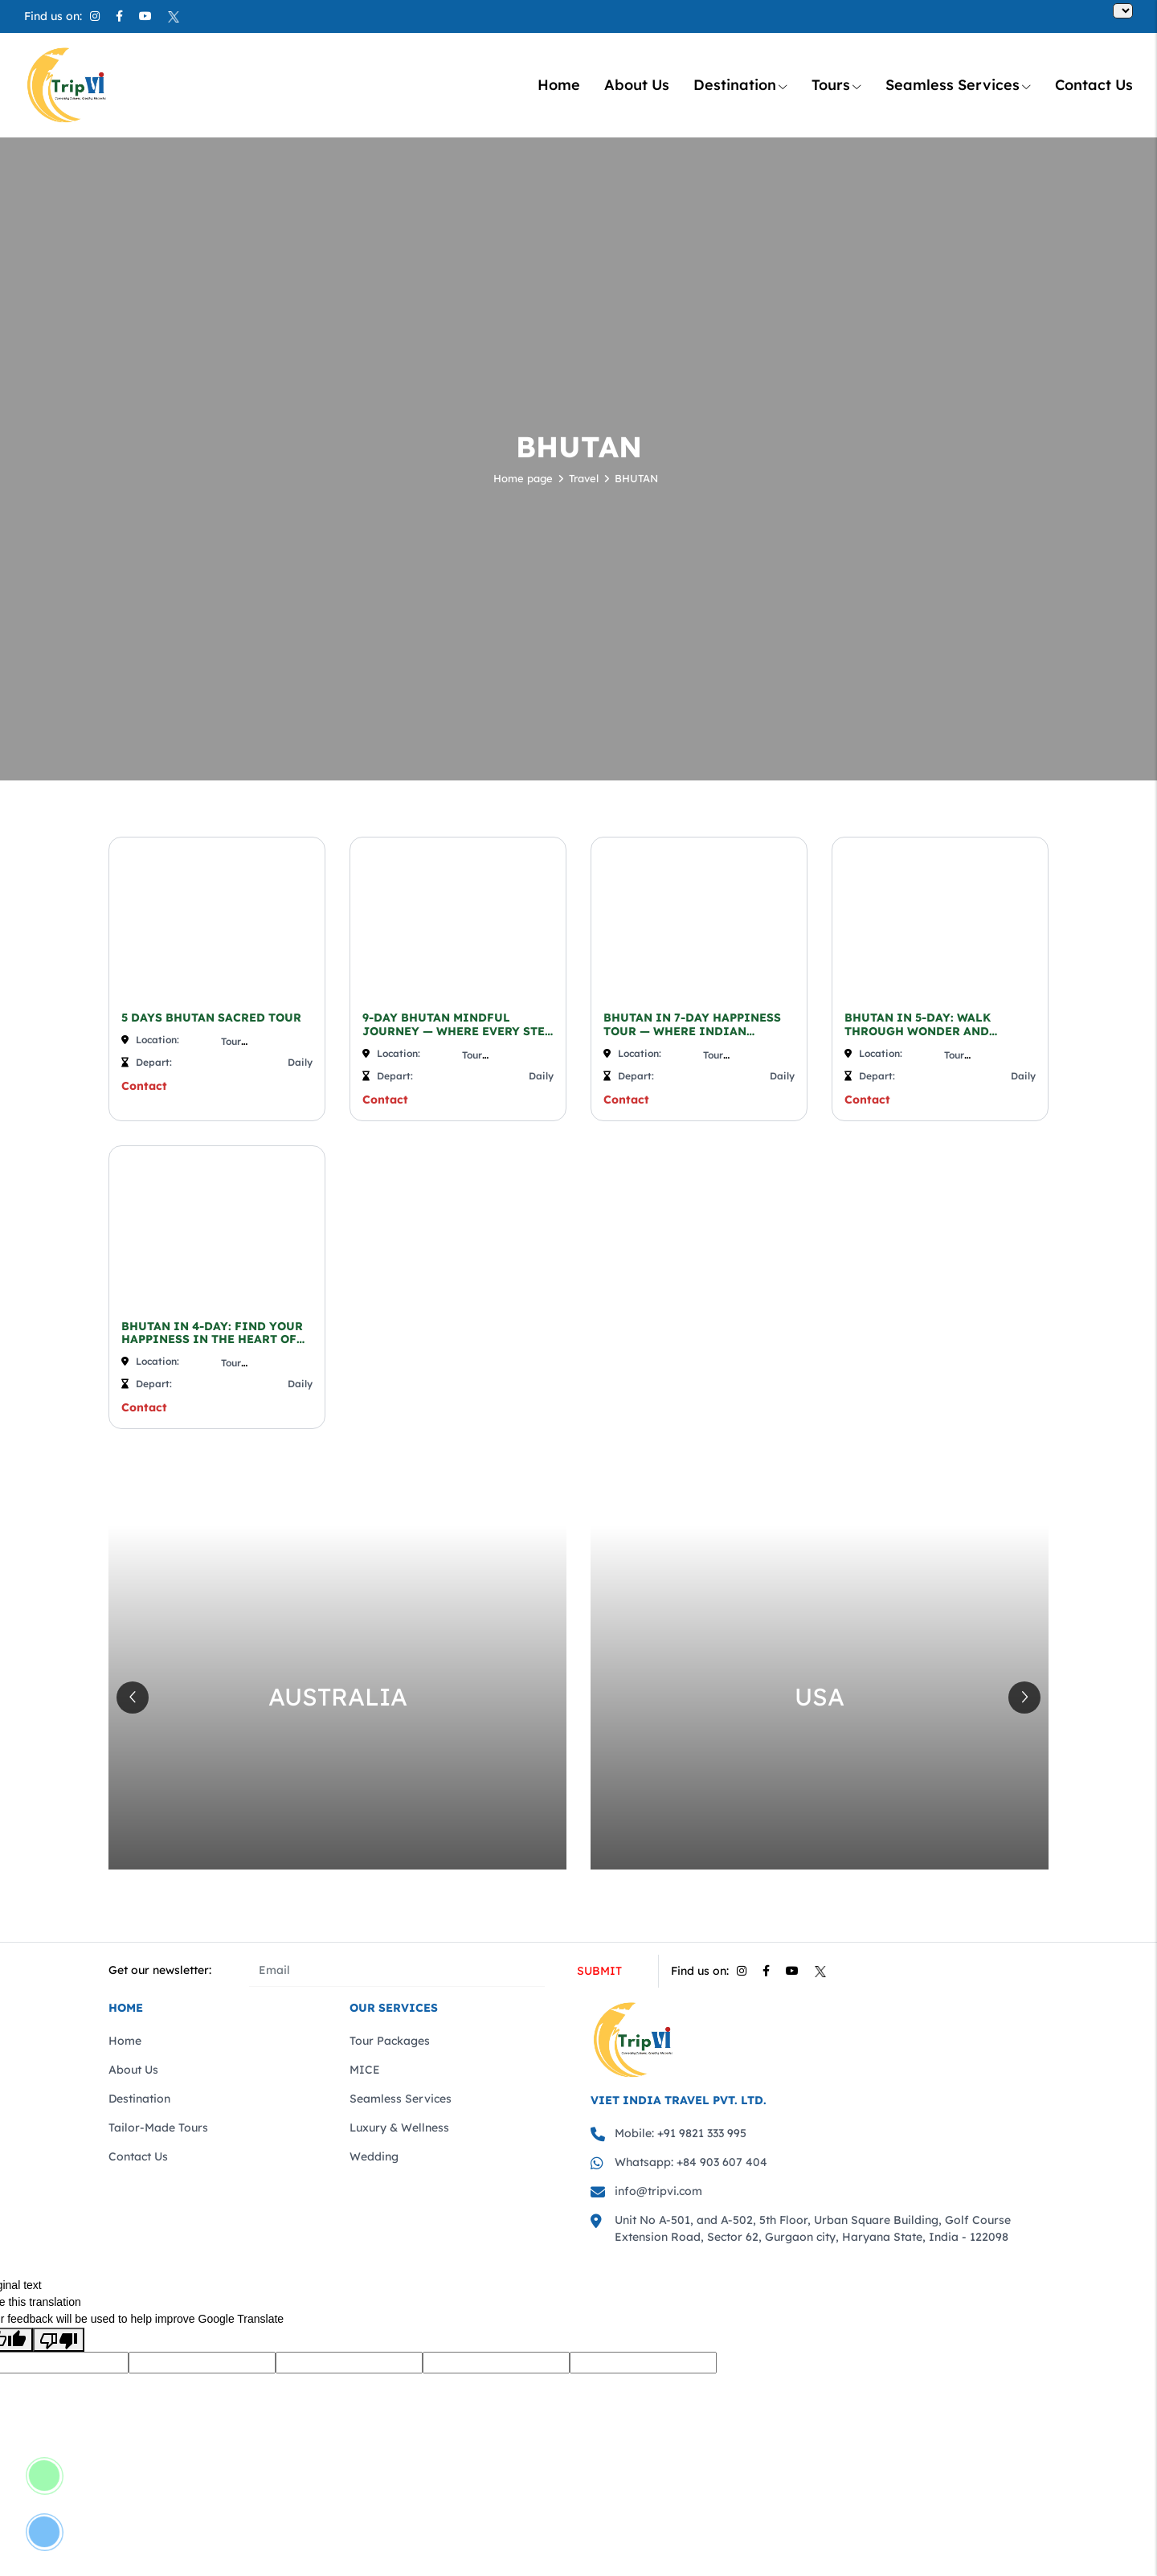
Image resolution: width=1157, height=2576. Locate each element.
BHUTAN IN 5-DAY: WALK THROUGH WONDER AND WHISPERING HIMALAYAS (921, 1024)
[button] (1024, 1697)
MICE (365, 2069)
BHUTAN (636, 478)
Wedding (374, 2156)
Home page (523, 478)
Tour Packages (390, 2040)
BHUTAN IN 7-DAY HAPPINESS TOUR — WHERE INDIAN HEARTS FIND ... (692, 1024)
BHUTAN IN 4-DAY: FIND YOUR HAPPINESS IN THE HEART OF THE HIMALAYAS (212, 1333)
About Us (636, 85)
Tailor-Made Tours (158, 2127)
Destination (740, 85)
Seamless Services (958, 85)
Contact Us (1094, 85)
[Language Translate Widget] (1123, 10)
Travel (584, 478)
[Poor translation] (58, 2340)
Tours (836, 85)
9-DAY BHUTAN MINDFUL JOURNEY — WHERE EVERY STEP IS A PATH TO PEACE (457, 1024)
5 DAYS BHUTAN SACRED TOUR (211, 1018)
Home (559, 85)
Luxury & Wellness (399, 2127)
